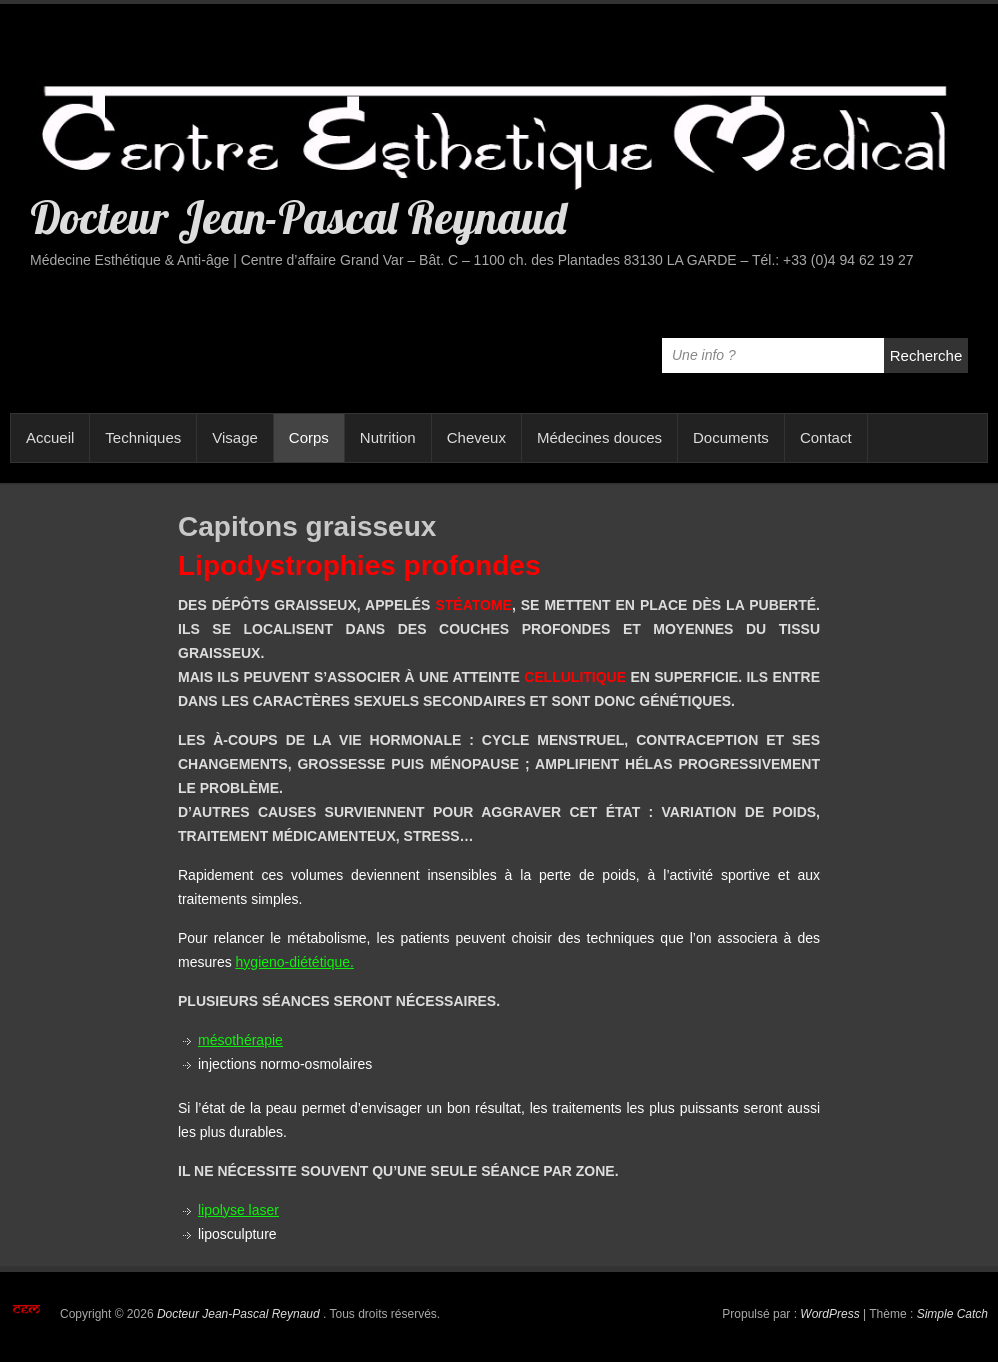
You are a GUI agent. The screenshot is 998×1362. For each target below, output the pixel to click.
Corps (309, 437)
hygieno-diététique (293, 962)
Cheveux (476, 437)
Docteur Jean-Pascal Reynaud (298, 217)
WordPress (829, 1314)
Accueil (50, 437)
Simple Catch (952, 1314)
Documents (731, 437)
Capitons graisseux (307, 526)
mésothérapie (240, 1040)
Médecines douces (599, 437)
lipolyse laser (238, 1210)
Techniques (143, 437)
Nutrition (388, 437)
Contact (826, 437)
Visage (235, 437)
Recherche (926, 355)
